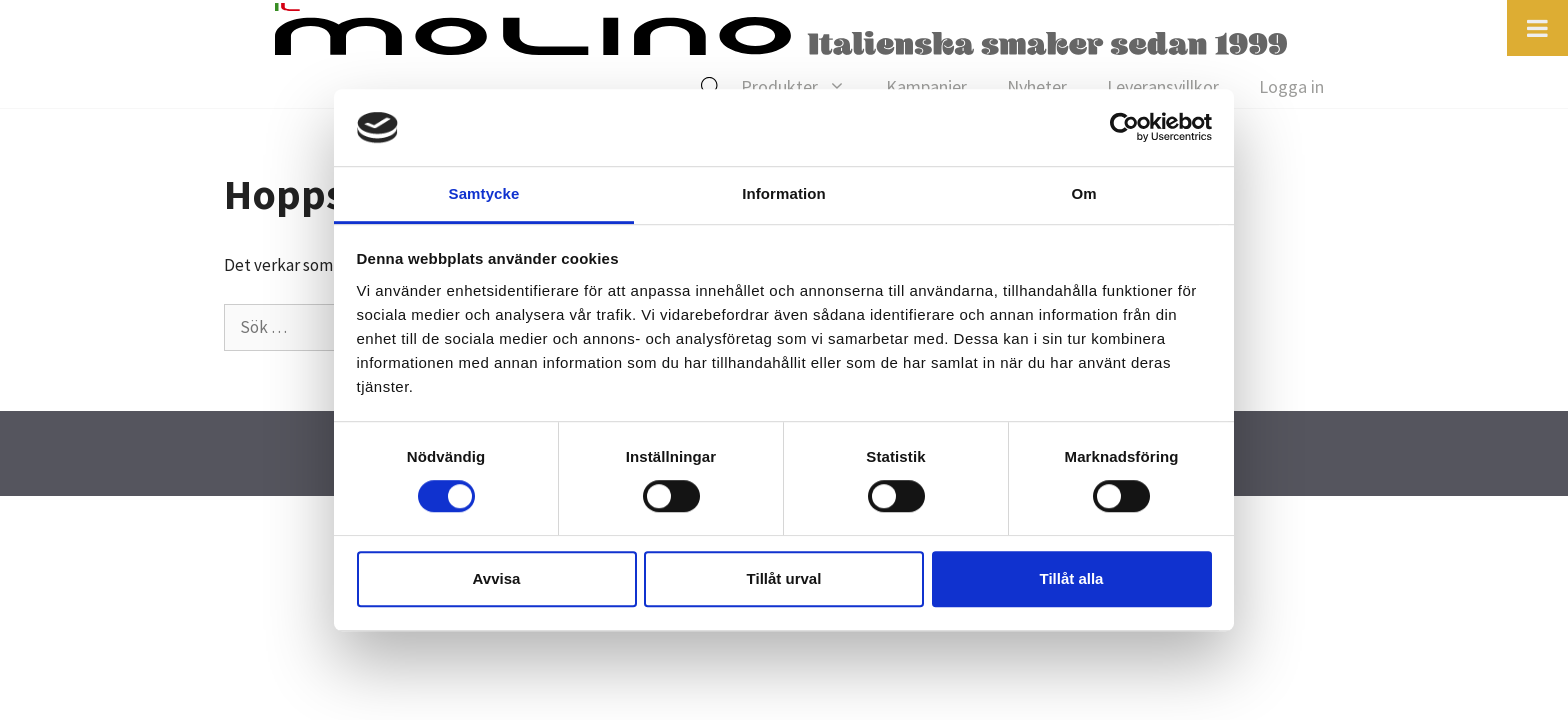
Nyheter (1037, 86)
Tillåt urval (784, 578)
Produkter (803, 87)
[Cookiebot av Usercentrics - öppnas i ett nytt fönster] (1124, 128)
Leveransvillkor (1163, 86)
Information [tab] (784, 193)
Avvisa (497, 578)
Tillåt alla (1072, 578)
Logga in (1291, 86)
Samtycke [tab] (484, 193)
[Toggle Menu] (1537, 28)
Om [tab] (1083, 193)
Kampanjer (926, 86)
